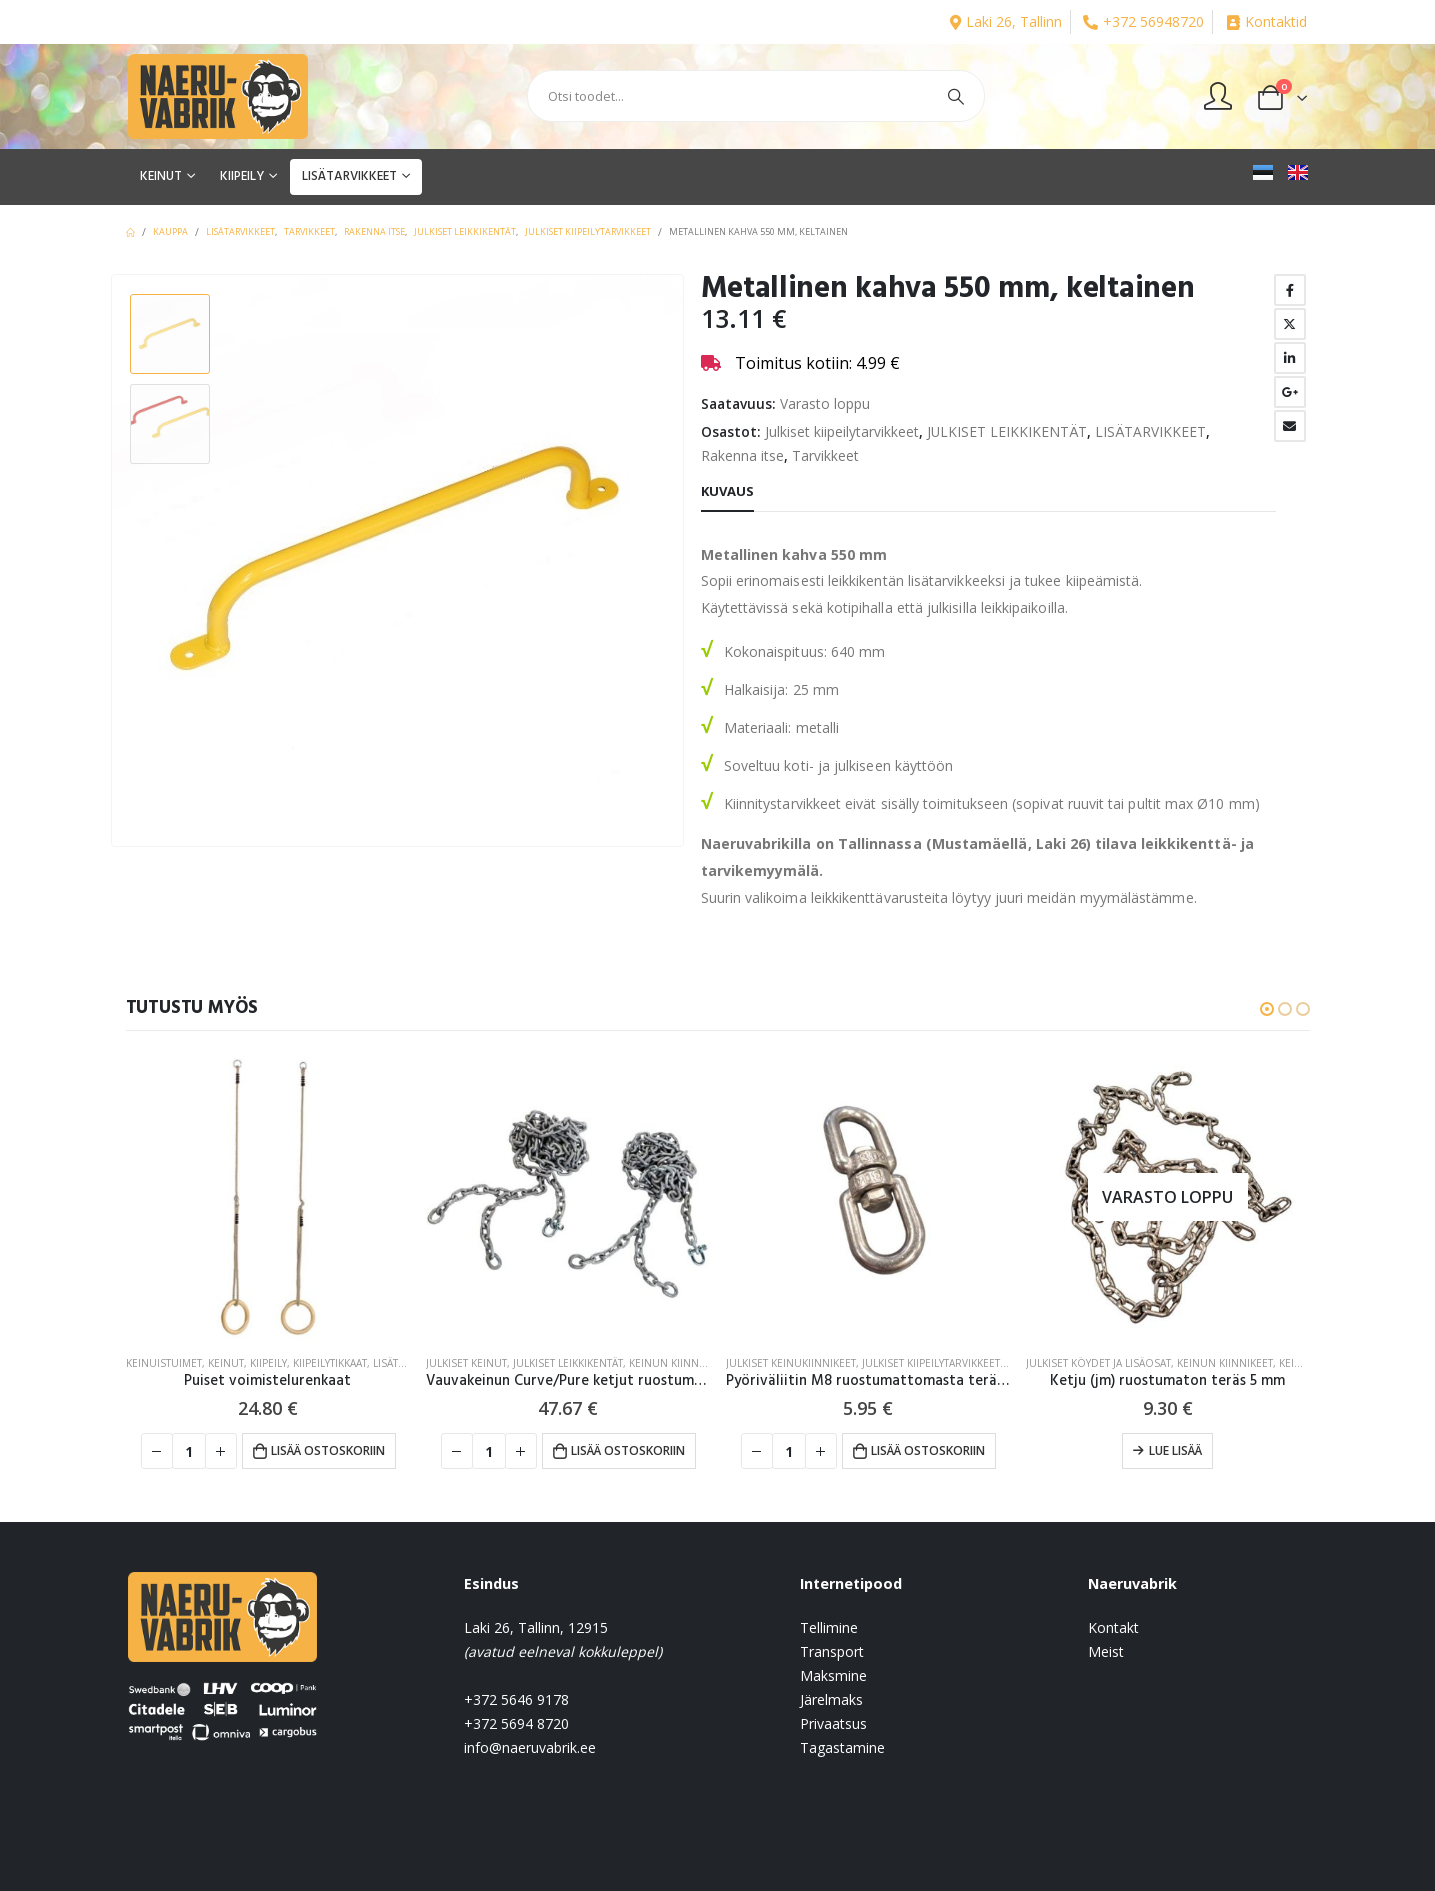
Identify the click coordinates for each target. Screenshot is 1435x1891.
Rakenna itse (742, 455)
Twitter (1290, 324)
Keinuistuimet (164, 1363)
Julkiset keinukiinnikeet (791, 1363)
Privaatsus (833, 1723)
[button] (1267, 1009)
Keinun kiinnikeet (677, 1363)
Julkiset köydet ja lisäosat (1098, 1363)
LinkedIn (1290, 358)
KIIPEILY (242, 176)
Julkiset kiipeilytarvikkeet (842, 431)
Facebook (1290, 290)
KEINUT (161, 176)
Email (1290, 426)
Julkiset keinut (466, 1363)
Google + (1290, 392)
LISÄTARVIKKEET (349, 176)
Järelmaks (831, 1699)
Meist (1106, 1651)
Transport (832, 1651)
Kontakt (1113, 1627)
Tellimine (829, 1627)
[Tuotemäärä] (189, 1451)
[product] (268, 1197)
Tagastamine (842, 1747)
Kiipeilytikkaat (330, 1363)
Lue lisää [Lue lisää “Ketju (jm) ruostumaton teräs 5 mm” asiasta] (1175, 1450)
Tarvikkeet (825, 455)
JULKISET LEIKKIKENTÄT (1007, 431)
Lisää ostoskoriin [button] (328, 1450)
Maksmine (833, 1675)
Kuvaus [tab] (727, 491)
